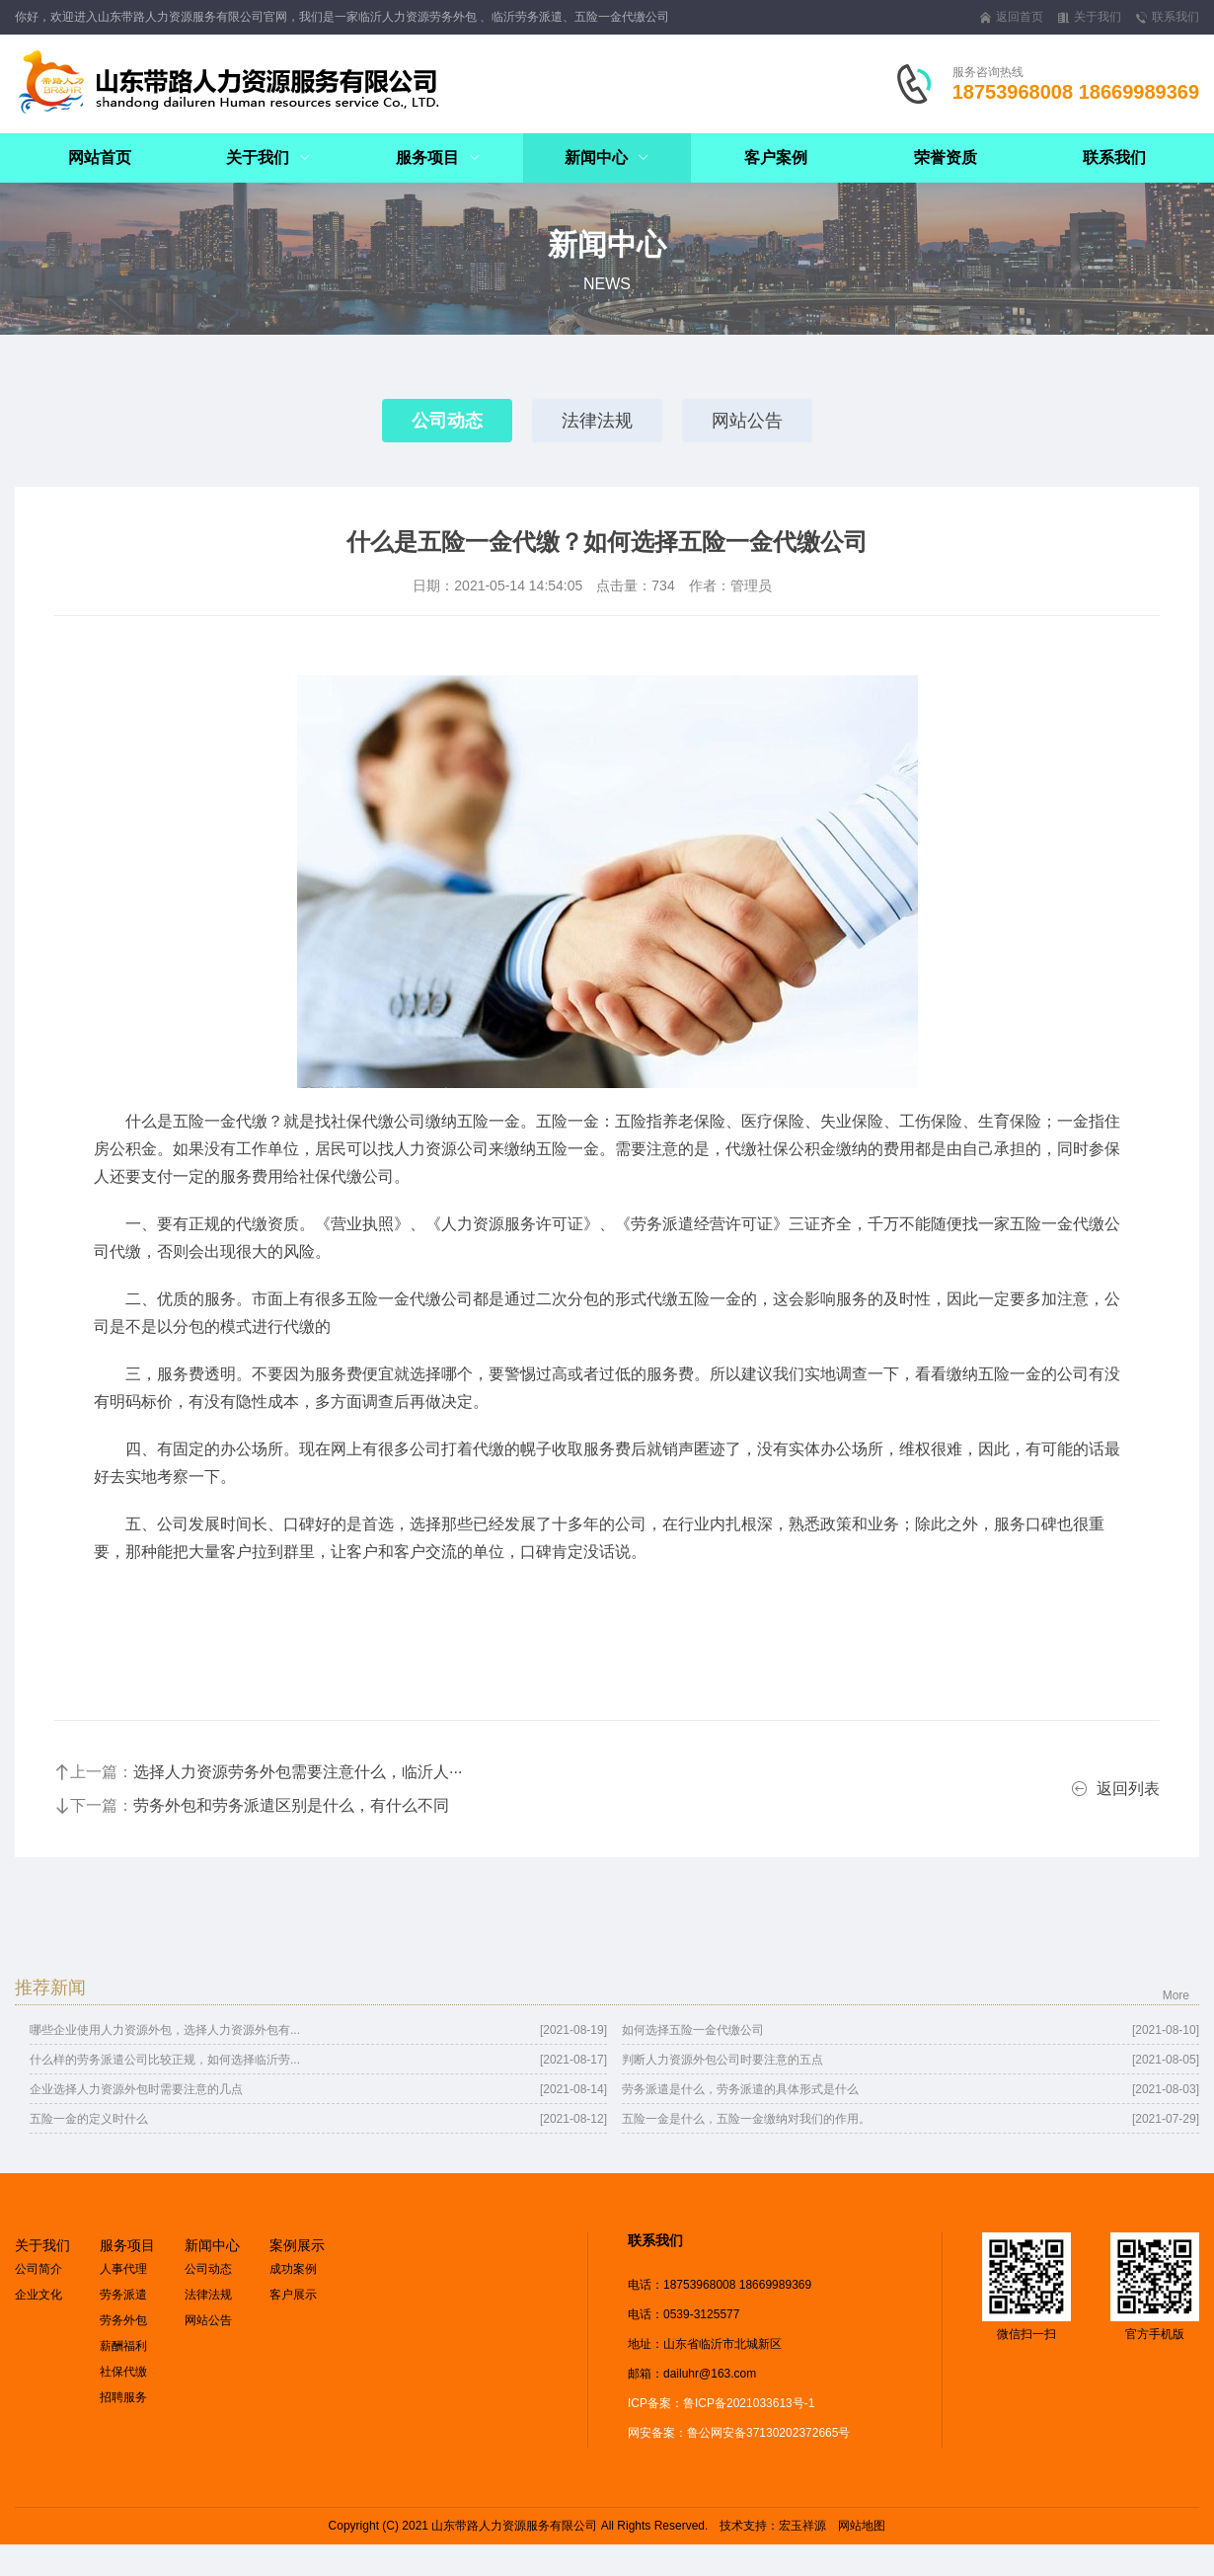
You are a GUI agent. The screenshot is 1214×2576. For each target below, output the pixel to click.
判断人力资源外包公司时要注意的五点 (722, 2060)
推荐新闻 (50, 1987)
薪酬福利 (123, 2346)
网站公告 (747, 420)
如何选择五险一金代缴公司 (693, 2030)
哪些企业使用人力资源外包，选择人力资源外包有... (165, 2030)
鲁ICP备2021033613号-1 (748, 2403)
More (1176, 1995)
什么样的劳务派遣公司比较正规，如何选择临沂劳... (165, 2060)
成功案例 (293, 2269)
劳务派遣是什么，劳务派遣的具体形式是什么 (740, 2089)
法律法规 (597, 420)
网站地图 (861, 2526)
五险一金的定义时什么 (89, 2119)
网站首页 (99, 157)
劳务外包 (123, 2320)
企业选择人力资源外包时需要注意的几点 (136, 2089)
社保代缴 (123, 2372)
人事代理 (123, 2269)
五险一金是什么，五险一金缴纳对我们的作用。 (746, 2119)
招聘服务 (123, 2397)
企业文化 (38, 2295)
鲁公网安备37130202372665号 (768, 2433)
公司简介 (38, 2269)
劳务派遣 (123, 2295)
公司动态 (447, 420)
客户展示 (293, 2295)
